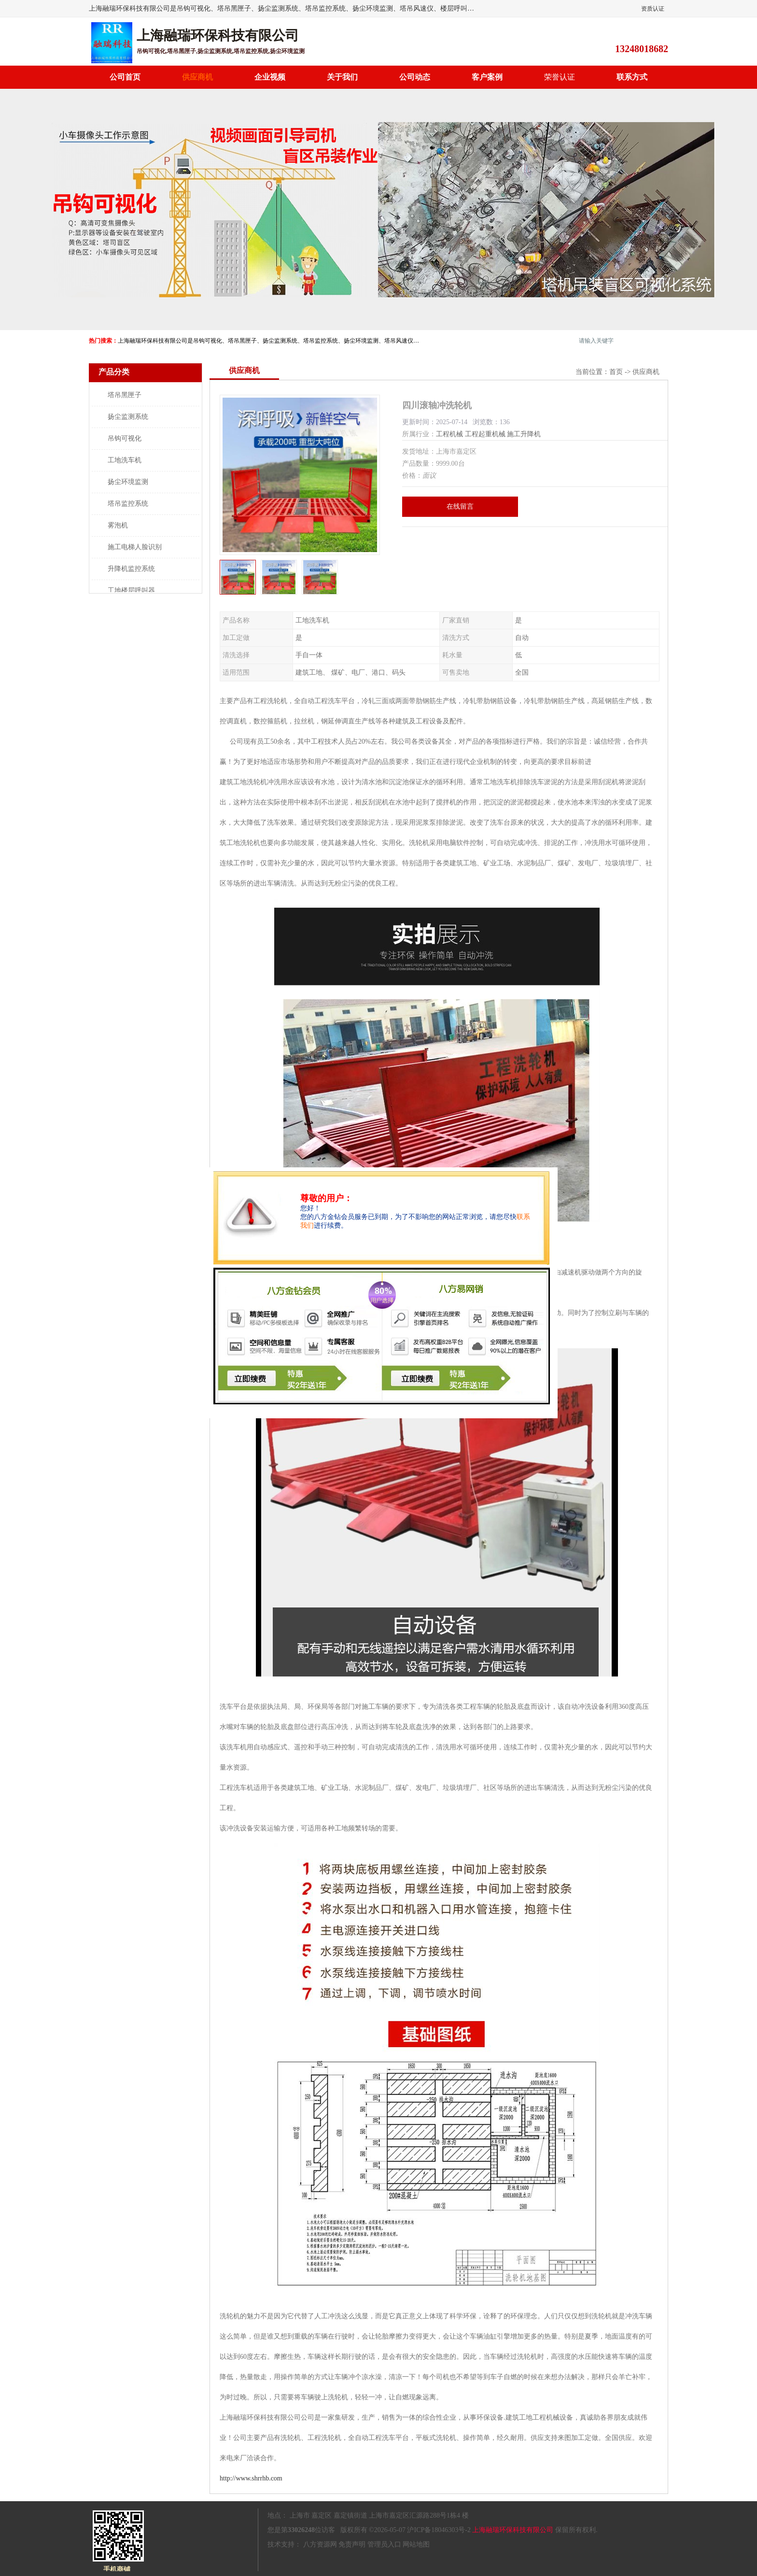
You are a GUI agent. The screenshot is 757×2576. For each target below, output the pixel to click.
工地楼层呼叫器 (131, 590)
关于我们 (342, 77)
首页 (616, 371)
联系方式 (632, 77)
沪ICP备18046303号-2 (438, 2530)
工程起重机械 (485, 434)
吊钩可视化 (124, 438)
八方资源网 (320, 2544)
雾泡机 (118, 525)
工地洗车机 (124, 460)
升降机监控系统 (131, 568)
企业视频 (269, 77)
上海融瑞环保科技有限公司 (512, 2530)
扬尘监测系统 (128, 416)
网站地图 (416, 2544)
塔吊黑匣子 (124, 395)
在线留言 (460, 506)
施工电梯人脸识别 (135, 547)
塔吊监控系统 (128, 503)
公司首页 (125, 77)
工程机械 (449, 434)
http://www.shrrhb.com (251, 2478)
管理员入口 (384, 2544)
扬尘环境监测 (128, 481)
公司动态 (414, 77)
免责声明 (351, 2544)
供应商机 (197, 77)
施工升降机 (524, 434)
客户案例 (487, 77)
